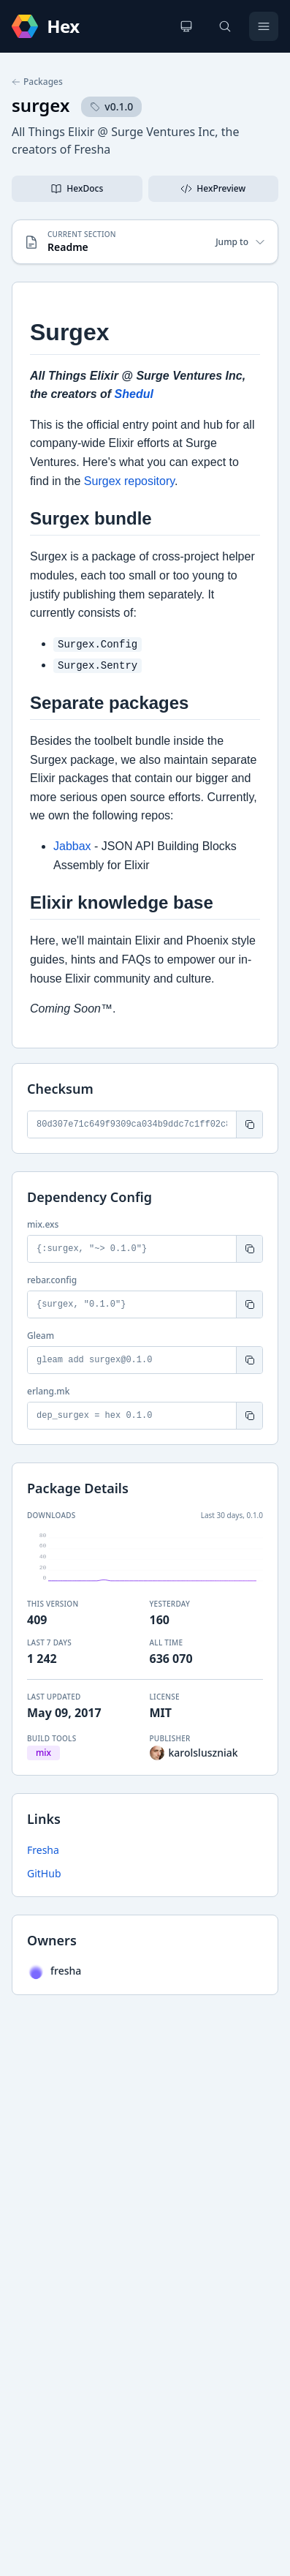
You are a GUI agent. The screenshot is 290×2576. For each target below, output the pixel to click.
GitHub (44, 1873)
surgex (40, 105)
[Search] (225, 26)
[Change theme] (186, 26)
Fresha (43, 1850)
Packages (37, 82)
